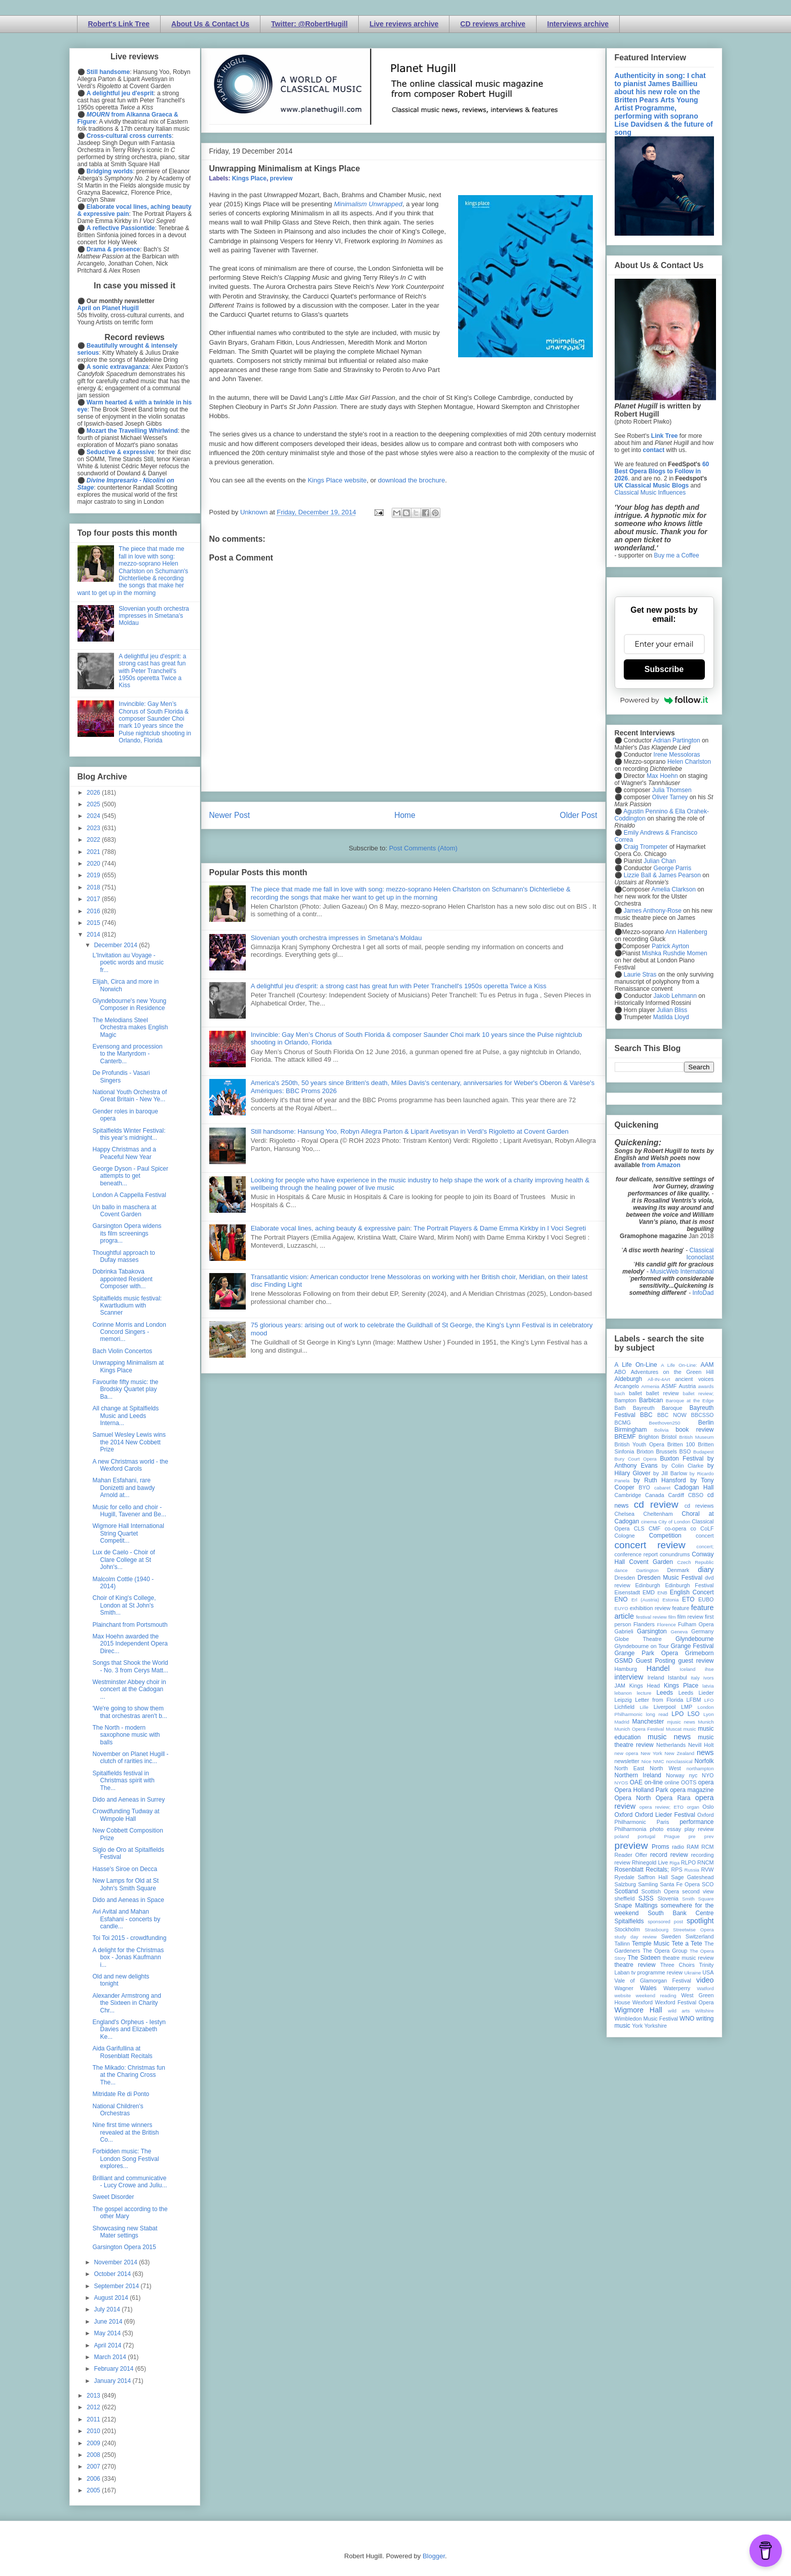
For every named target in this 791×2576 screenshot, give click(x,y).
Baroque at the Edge (690, 1400)
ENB (662, 1592)
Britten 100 (681, 1444)
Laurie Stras (639, 974)
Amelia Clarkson (674, 889)
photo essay (665, 1829)
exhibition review (650, 1608)
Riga (674, 1862)
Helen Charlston (689, 761)
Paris (663, 1822)
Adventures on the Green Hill (672, 1372)
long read (657, 1714)
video (704, 1980)
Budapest (703, 1451)
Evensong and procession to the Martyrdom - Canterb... (127, 1054)
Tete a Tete (686, 1943)
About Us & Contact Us (210, 24)
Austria (687, 1386)
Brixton (645, 1451)
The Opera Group (665, 1951)
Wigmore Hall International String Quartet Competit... (128, 1533)
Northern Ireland (638, 1775)
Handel (658, 1668)
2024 (94, 815)
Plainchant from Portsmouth (129, 1624)
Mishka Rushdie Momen (674, 953)
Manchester (648, 1721)
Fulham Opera (696, 1624)
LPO (677, 1714)
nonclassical (679, 1761)
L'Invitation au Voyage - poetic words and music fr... (127, 963)
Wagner (624, 1988)
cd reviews (699, 1506)
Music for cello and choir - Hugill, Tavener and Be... (129, 1511)
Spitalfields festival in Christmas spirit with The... (123, 1780)
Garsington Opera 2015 (124, 2247)
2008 (94, 2454)
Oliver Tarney (670, 797)
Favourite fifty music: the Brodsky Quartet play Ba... (125, 1389)
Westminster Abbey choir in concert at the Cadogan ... (129, 1689)
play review (699, 1829)
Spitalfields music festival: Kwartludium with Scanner (127, 1306)
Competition (665, 1535)
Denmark (678, 1570)
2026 (94, 792)
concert (704, 1536)
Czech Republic (695, 1562)
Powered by (664, 700)
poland (622, 1836)
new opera (626, 1753)
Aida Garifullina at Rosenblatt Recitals (122, 2052)
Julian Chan (659, 861)
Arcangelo (627, 1386)
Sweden (671, 1936)
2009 (94, 2443)
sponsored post (665, 1921)
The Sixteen (643, 1957)
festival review (651, 1617)
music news (669, 1737)
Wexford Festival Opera (684, 2002)
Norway (675, 1775)
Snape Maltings (636, 1905)
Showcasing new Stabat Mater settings (124, 2232)
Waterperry (676, 1988)
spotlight (700, 1921)
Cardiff (676, 1495)
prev (709, 1836)
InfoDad (702, 1292)
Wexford (642, 2002)
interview (629, 1677)
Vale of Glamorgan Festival (653, 1980)
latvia (707, 1686)
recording (702, 1855)
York (637, 2026)
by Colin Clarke (682, 1466)
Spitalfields (629, 1921)
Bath (620, 1408)
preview (281, 178)
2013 (94, 2395)
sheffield (625, 1898)
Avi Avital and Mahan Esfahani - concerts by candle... (126, 1919)
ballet (635, 1393)
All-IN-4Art (659, 1379)
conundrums (675, 1554)
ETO (688, 1599)
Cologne (625, 1536)
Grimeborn (699, 1653)
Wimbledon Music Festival (647, 2018)
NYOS (621, 1782)
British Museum (696, 1437)
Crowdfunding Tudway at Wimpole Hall (125, 1815)
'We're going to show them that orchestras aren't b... (129, 1712)
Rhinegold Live (650, 1862)
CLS (639, 1528)
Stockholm (627, 1929)
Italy (695, 1678)
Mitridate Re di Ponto (120, 2094)
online (672, 1782)
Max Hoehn (662, 775)
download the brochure (411, 480)
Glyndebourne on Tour (642, 1646)
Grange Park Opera (647, 1653)
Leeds (664, 1692)
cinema (649, 1521)
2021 (94, 851)
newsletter (627, 1761)
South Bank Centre (680, 1913)
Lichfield (625, 1707)
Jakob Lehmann (675, 995)
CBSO (696, 1495)
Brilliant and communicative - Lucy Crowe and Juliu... (129, 2182)
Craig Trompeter (646, 846)
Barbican (651, 1400)
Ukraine (692, 1972)
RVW (707, 1869)
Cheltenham (658, 1514)
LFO (709, 1700)
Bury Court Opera (636, 1459)
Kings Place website (337, 480)
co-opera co (680, 1528)
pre (692, 1836)
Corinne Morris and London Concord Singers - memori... (129, 1332)
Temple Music (650, 1943)
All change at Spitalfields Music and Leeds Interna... (125, 1416)
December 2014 (116, 945)
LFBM (694, 1700)
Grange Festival (691, 1646)
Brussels (666, 1451)
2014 (94, 934)
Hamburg (626, 1669)
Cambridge (628, 1495)
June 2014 (109, 2321)
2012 (94, 2407)
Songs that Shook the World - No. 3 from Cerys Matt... (130, 1666)
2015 (94, 922)
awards (706, 1386)
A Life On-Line (636, 1364)
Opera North (633, 1798)
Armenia (650, 1386)
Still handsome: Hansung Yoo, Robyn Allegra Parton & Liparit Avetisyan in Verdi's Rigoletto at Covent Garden (410, 1131)
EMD (649, 1592)
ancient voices (694, 1379)
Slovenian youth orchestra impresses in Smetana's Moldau (336, 938)
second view (697, 1891)
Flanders (644, 1624)
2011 (94, 2419)
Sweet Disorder (113, 2196)
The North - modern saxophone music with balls (126, 1735)
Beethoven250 (665, 1423)
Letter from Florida (659, 1700)
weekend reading (656, 1995)
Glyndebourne (694, 1638)
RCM (707, 1847)
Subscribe (664, 669)
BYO (644, 1487)
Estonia (670, 1599)
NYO (707, 1775)
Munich (706, 1722)
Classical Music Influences (650, 492)
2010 (94, 2431)
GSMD (624, 1660)
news (705, 1752)
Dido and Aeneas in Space (128, 1899)
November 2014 (116, 2262)
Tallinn (622, 1943)
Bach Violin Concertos (122, 1351)
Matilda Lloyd (671, 1017)
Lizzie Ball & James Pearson (662, 875)
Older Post (578, 815)
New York (651, 1753)
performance (696, 1821)
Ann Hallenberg (686, 932)
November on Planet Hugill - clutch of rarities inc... (130, 1757)
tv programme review (657, 1972)
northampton (700, 1768)
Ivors (708, 1678)
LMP (686, 1707)
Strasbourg (656, 1929)
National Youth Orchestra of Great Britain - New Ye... (129, 1096)
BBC (646, 1414)
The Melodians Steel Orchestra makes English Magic (130, 1027)
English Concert (692, 1592)
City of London (674, 1521)
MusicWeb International (681, 1271)
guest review (695, 1660)
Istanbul (677, 1677)
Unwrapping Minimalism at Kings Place (128, 1366)
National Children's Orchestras (117, 2110)
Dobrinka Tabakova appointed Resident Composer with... (122, 1279)
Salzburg (625, 1884)
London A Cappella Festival (129, 1195)
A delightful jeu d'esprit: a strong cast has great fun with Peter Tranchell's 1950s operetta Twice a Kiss (399, 986)
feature (681, 1608)
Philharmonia (631, 1829)
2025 (94, 804)
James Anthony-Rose (653, 910)
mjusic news (681, 1722)
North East (630, 1768)
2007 (94, 2466)
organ (693, 1807)
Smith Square (697, 1898)
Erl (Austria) (645, 1599)
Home (405, 815)
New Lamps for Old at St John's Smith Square (125, 1884)
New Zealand (680, 1753)
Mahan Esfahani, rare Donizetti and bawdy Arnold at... (123, 1488)
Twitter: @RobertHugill (309, 24)
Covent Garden (651, 1561)
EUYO (621, 1608)
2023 (94, 828)
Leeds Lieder (696, 1693)
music (690, 1729)
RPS (676, 1869)
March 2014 (111, 2357)
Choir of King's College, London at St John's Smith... (124, 1605)
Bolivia (661, 1430)
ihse (709, 1669)
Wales (648, 1988)
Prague (672, 1836)
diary (705, 1569)
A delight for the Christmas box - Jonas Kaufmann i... (128, 1957)
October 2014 (113, 2274)
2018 (94, 887)
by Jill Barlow (670, 1473)
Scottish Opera (660, 1891)
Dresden (625, 1578)
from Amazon (661, 1165)
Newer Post (229, 815)
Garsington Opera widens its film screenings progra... (126, 1233)
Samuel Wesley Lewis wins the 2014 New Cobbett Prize (129, 1442)
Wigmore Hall (638, 2010)
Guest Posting (655, 1660)
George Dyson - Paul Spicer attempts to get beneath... (130, 1176)
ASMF (668, 1386)
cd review (656, 1504)
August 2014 (112, 2297)
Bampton (625, 1400)
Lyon (708, 1714)
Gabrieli (624, 1631)
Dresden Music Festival (669, 1577)
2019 (94, 875)
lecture (644, 1693)
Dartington (647, 1570)
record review (669, 1854)
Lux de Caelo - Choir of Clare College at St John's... (123, 1560)
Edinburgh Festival (689, 1585)
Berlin (706, 1422)
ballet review (662, 1393)
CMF (654, 1528)
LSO (694, 1714)
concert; (704, 1546)
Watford (705, 1988)
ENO (621, 1599)
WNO (687, 2018)
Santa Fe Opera (680, 1884)
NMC (658, 1761)
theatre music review (688, 1958)
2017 (94, 899)
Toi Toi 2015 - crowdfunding (129, 1938)
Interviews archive (578, 24)
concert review (650, 1545)
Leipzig (623, 1700)
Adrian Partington (676, 740)
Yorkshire (655, 2026)
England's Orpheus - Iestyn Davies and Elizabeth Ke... (128, 2029)
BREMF (625, 1436)
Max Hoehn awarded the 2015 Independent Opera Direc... (129, 1644)
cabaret (662, 1487)
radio (678, 1847)
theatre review (635, 1964)
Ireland (656, 1677)
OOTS (689, 1782)
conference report (636, 1554)
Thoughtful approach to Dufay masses (123, 1256)
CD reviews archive (492, 24)
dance (621, 1570)
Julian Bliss (672, 1010)
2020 (94, 863)
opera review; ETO (661, 1807)
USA (707, 1972)
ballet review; (698, 1393)
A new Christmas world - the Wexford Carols (130, 1465)
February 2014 (114, 2368)
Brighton (648, 1437)
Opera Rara (673, 1798)
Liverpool (665, 1707)
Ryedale (625, 1877)
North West (665, 1768)
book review (694, 1429)
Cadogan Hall (694, 1487)
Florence (666, 1624)
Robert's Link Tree (119, 24)
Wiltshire (704, 2010)
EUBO (706, 1599)
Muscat (674, 1729)
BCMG (623, 1423)
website (623, 1995)
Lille (644, 1707)
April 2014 (108, 2345)
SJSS (646, 1898)
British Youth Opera (639, 1444)
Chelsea (625, 1514)
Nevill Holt (700, 1745)
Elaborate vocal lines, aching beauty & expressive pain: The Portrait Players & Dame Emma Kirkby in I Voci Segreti (418, 1228)
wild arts (679, 2010)
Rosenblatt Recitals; (642, 1869)
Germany (702, 1631)
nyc (693, 1775)
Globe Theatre (638, 1639)
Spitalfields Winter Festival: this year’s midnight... (128, 1134)
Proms (660, 1846)
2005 (94, 2490)
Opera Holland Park (641, 1790)
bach (620, 1393)
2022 (94, 839)
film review (690, 1617)
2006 (94, 2478)
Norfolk (704, 1761)
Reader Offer (631, 1855)
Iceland (687, 1669)
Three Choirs (677, 1965)
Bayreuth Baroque (658, 1408)
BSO (685, 1451)
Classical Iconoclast (699, 1254)
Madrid (622, 1722)
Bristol (668, 1437)
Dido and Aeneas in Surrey (128, 1799)
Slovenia (667, 1898)
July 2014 (108, 2309)
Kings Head (644, 1686)
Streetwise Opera (693, 1929)
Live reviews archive (403, 24)
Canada (654, 1495)
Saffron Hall (652, 1877)
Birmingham (631, 1429)
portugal (647, 1836)
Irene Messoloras (677, 754)
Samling (648, 1884)
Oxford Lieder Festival (665, 1814)
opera (706, 1782)
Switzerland (700, 1936)
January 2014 (113, 2380)
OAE (636, 1782)
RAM (693, 1847)
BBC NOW (672, 1415)
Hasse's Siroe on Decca (124, 1869)
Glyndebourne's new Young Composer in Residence (129, 1004)
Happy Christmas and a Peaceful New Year (124, 1153)
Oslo (707, 1807)
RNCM (705, 1862)
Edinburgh (647, 1585)
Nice (646, 1761)
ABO (620, 1372)
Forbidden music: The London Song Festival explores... (125, 2159)
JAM (620, 1686)
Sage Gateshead (692, 1877)
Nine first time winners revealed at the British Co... (125, 2132)
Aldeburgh (629, 1379)
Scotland (626, 1891)
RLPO (688, 1862)
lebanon (623, 1693)
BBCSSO (702, 1415)
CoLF (706, 1528)
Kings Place (249, 178)
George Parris (673, 868)
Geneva (679, 1631)
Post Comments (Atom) (423, 848)
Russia (692, 1870)
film (672, 1617)
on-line (654, 1782)
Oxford (624, 1814)
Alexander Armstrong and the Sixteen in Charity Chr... (126, 2003)
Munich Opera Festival (639, 1729)
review (622, 1862)
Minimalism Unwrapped (368, 204)
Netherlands (671, 1745)
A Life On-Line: (679, 1365)
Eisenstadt (627, 1592)
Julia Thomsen (672, 790)
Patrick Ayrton (670, 946)
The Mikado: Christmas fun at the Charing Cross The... (128, 2075)
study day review (636, 1936)
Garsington (652, 1631)
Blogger (434, 2556)
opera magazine (691, 1790)
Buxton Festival (681, 1458)
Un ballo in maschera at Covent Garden (124, 1211)
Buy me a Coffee (676, 555)
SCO (707, 1884)
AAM (707, 1364)
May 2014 (108, 2333)
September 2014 (117, 2286)
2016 (94, 911)
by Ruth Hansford (659, 1480)
